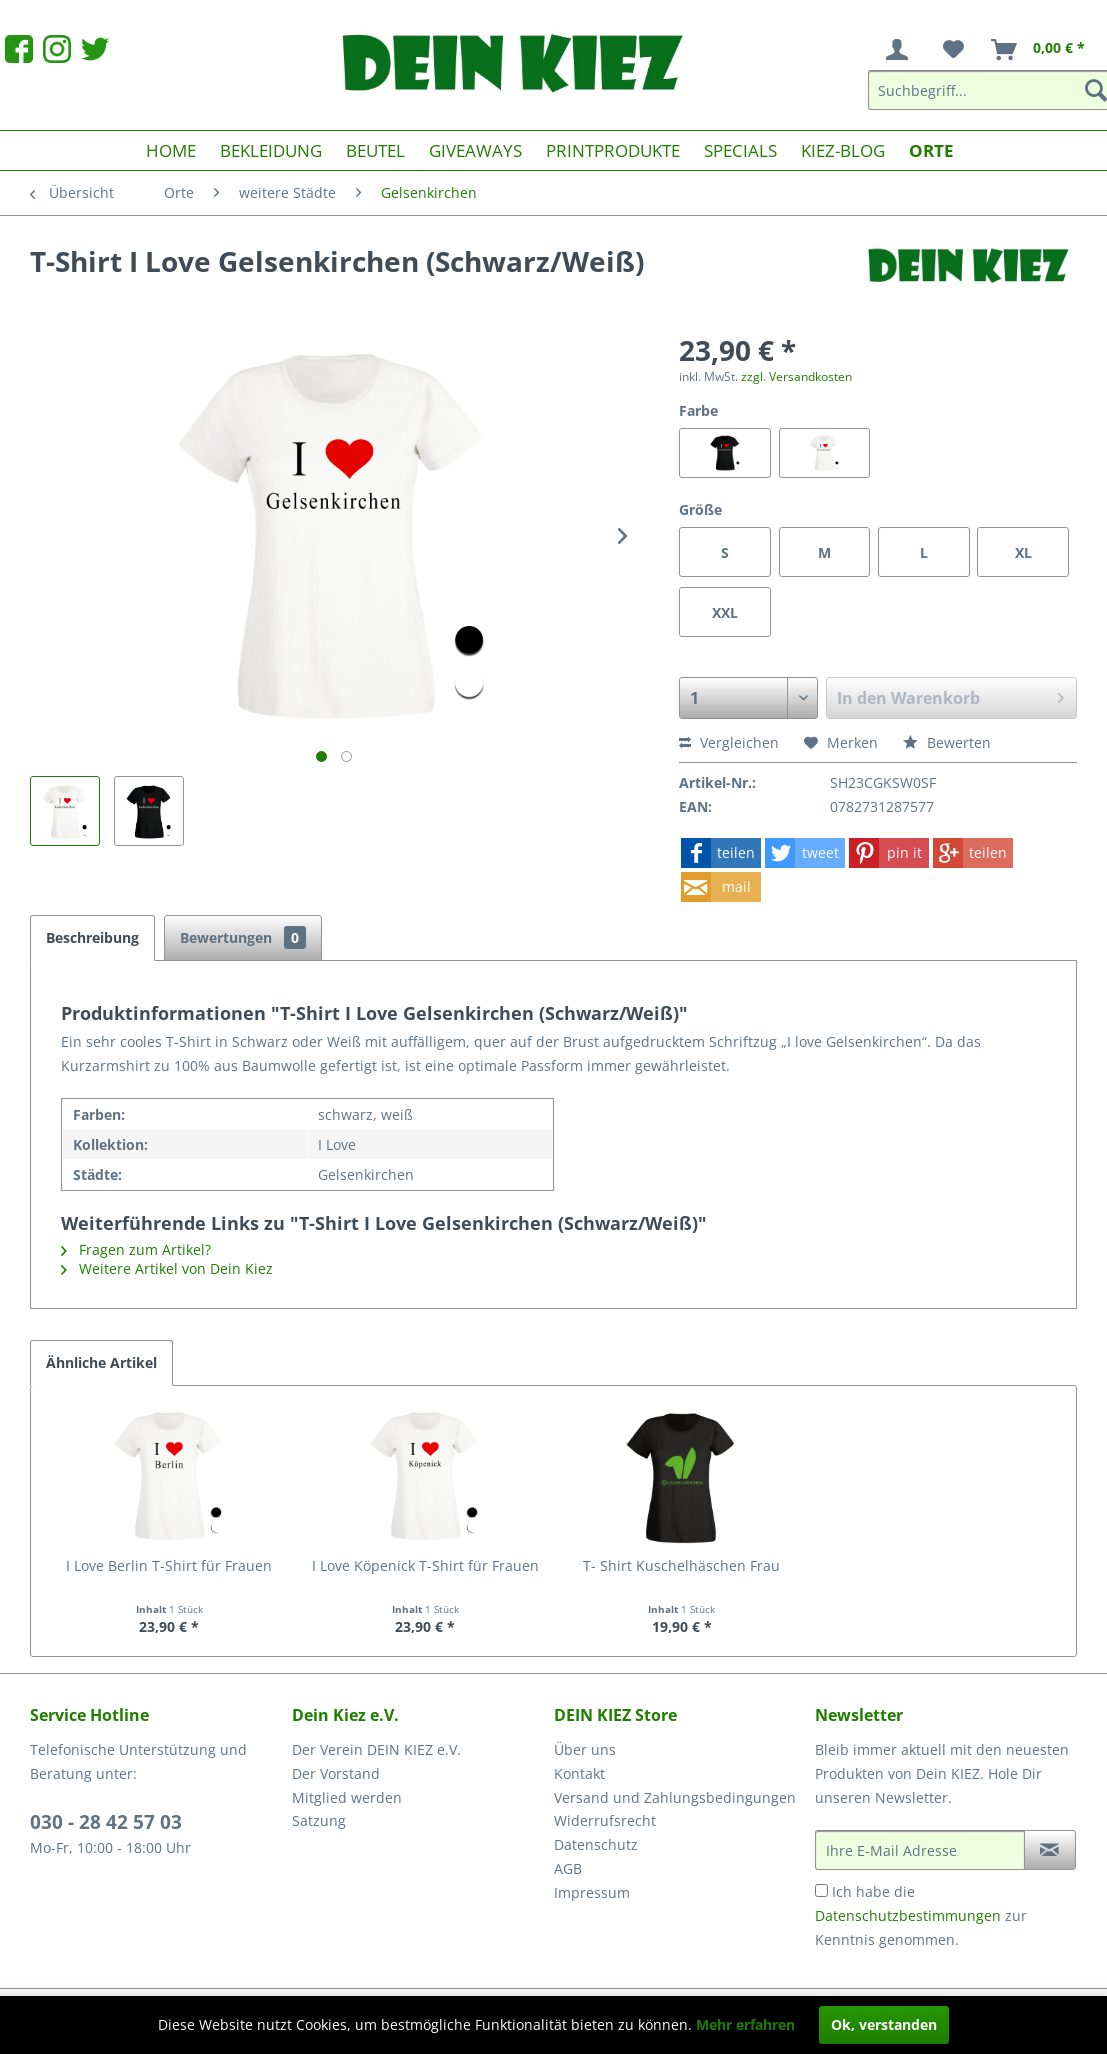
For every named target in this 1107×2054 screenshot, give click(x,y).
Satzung (319, 1820)
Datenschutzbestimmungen (908, 1915)
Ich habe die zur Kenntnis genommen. (921, 1915)
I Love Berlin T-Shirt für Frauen (169, 1565)
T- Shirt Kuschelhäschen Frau (681, 1565)
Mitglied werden (347, 1797)
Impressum (592, 1892)
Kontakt (579, 1773)
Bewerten (947, 742)
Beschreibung (92, 937)
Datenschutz (596, 1844)
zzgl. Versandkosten (796, 376)
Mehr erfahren (745, 2024)
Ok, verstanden (884, 2024)
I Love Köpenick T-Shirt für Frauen (425, 1565)
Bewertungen (243, 937)
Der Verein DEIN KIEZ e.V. (376, 1749)
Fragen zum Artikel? (136, 1249)
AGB (568, 1868)
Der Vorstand (336, 1773)
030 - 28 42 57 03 (106, 1822)
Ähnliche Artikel (101, 1362)
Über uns (585, 1749)
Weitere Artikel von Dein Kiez (167, 1268)
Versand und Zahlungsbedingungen (675, 1797)
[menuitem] (901, 50)
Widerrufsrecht (605, 1820)
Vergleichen (729, 742)
